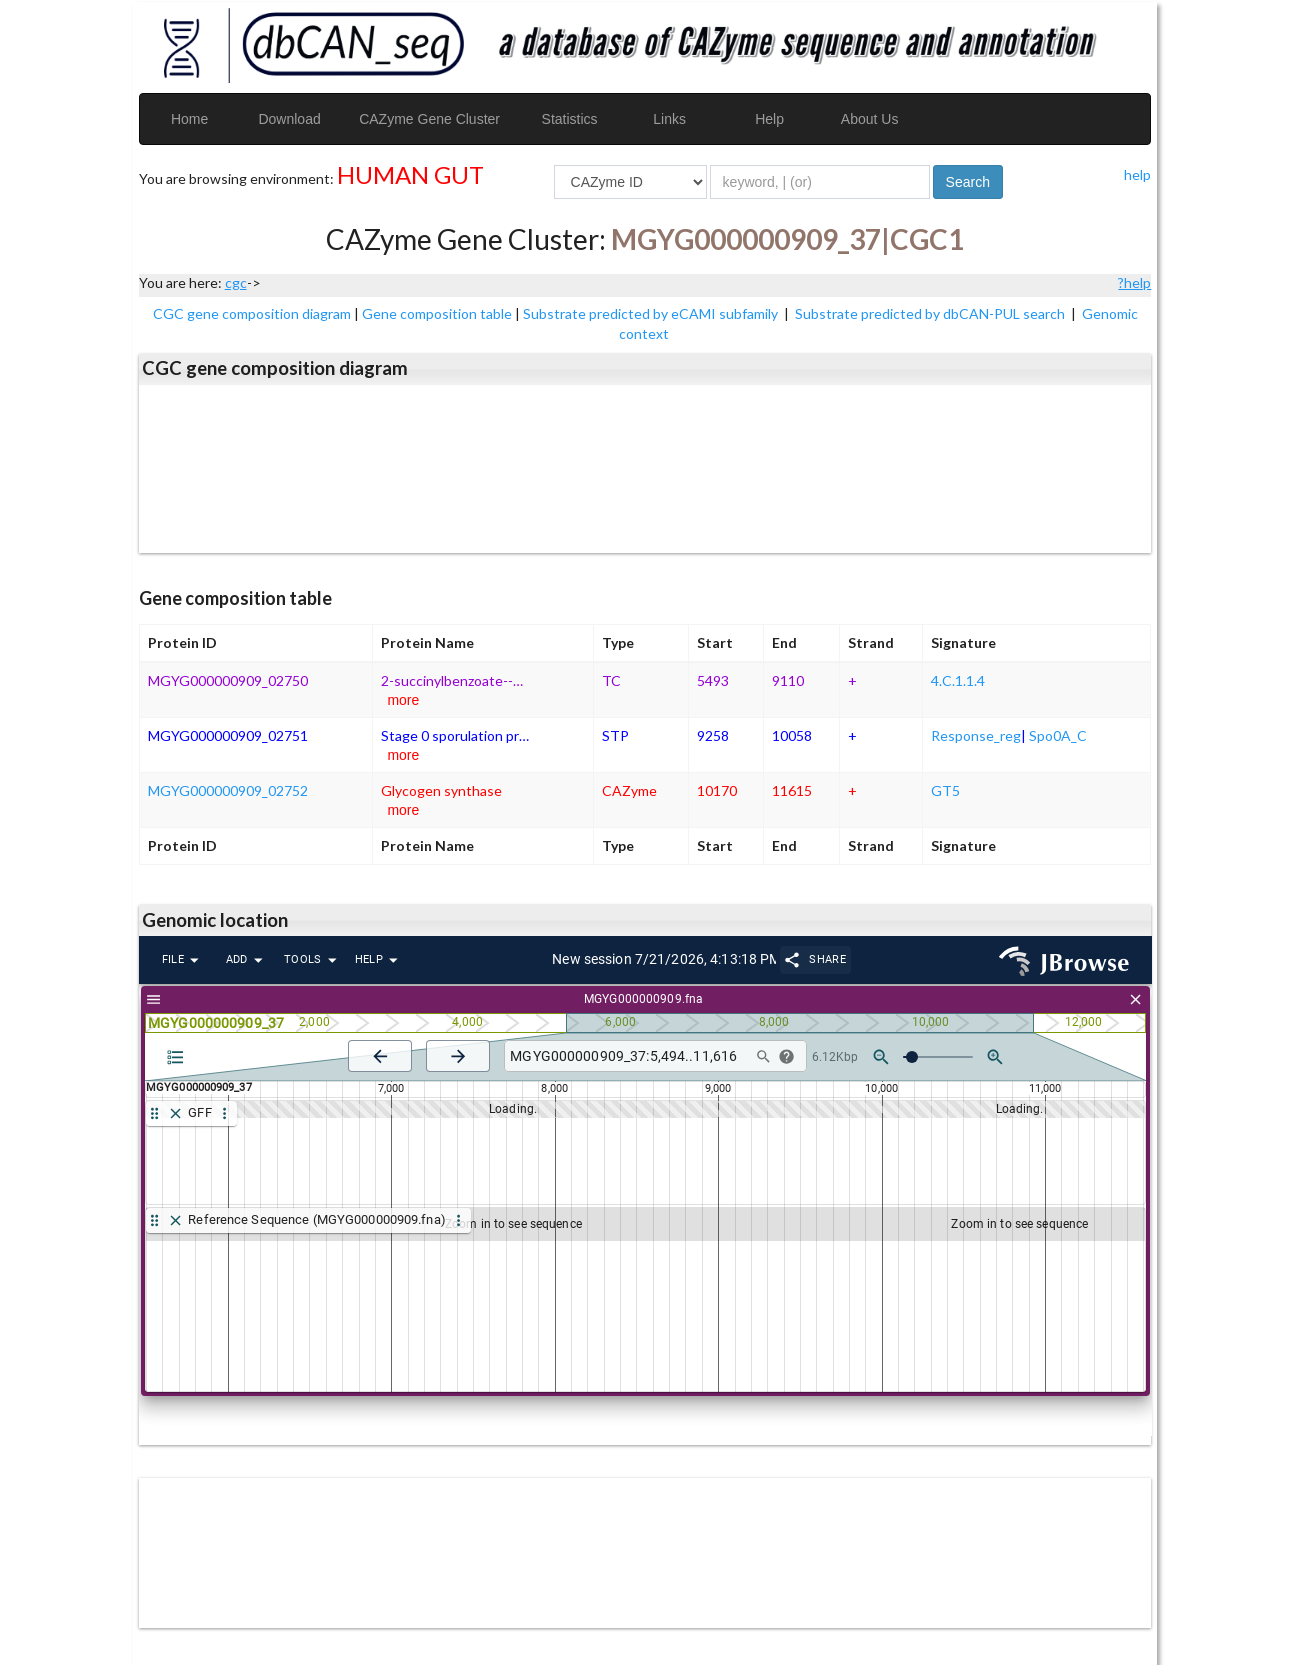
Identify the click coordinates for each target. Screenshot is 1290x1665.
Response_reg (976, 735)
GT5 (945, 790)
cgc (236, 282)
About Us (870, 119)
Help (769, 119)
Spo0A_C (1058, 735)
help (1137, 174)
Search (968, 182)
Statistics (570, 119)
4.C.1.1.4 (958, 680)
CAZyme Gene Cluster (429, 119)
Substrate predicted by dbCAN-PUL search (931, 313)
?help (1134, 282)
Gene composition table (437, 313)
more (403, 700)
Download (289, 119)
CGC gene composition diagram (252, 313)
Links (669, 119)
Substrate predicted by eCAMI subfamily (652, 313)
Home (189, 119)
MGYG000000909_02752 (228, 790)
